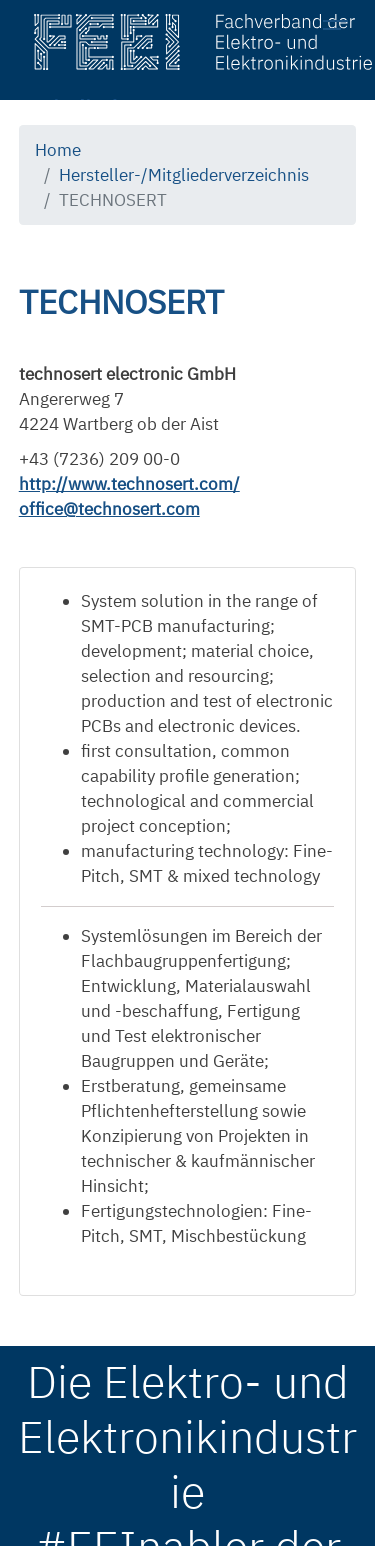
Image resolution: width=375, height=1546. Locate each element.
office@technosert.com (109, 509)
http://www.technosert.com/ (129, 484)
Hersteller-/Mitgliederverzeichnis (184, 175)
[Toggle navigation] (341, 28)
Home (58, 150)
